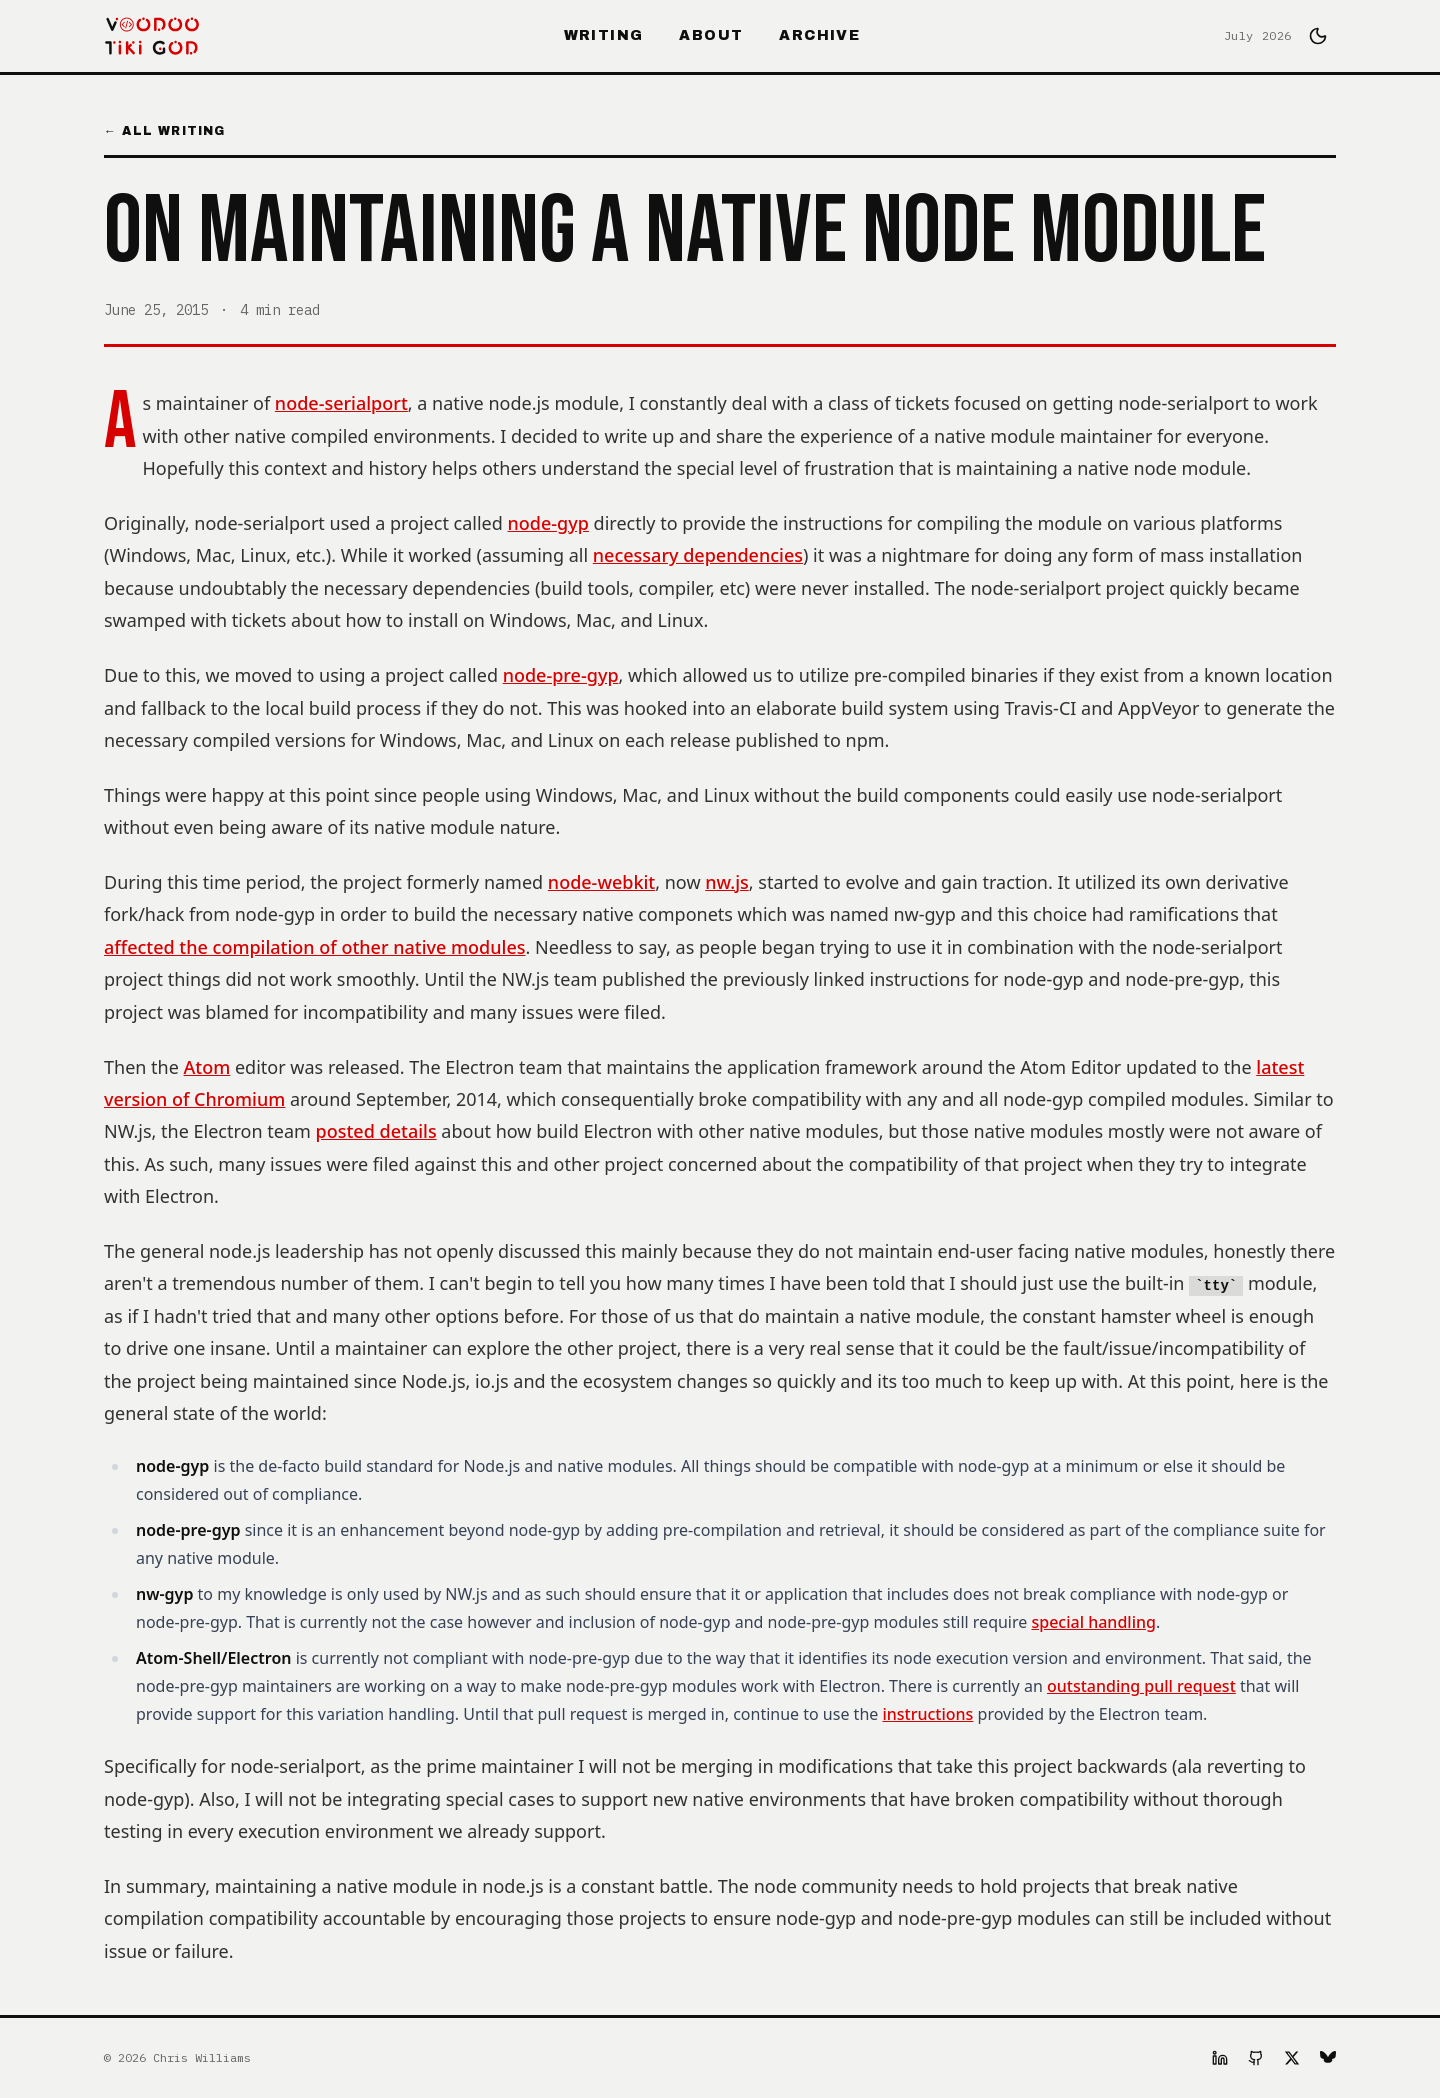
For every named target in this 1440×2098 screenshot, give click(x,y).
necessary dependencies (698, 555)
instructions (927, 1714)
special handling (1093, 1622)
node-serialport (341, 403)
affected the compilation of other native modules (315, 947)
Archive (819, 35)
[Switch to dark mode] (1318, 36)
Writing (604, 35)
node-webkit (601, 882)
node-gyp (548, 523)
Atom (207, 1067)
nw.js (727, 882)
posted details (376, 1131)
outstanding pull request (1141, 1686)
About (711, 35)
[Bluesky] (1328, 2058)
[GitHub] (1256, 2058)
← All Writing (165, 131)
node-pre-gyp (561, 675)
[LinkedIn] (1220, 2058)
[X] (1292, 2058)
